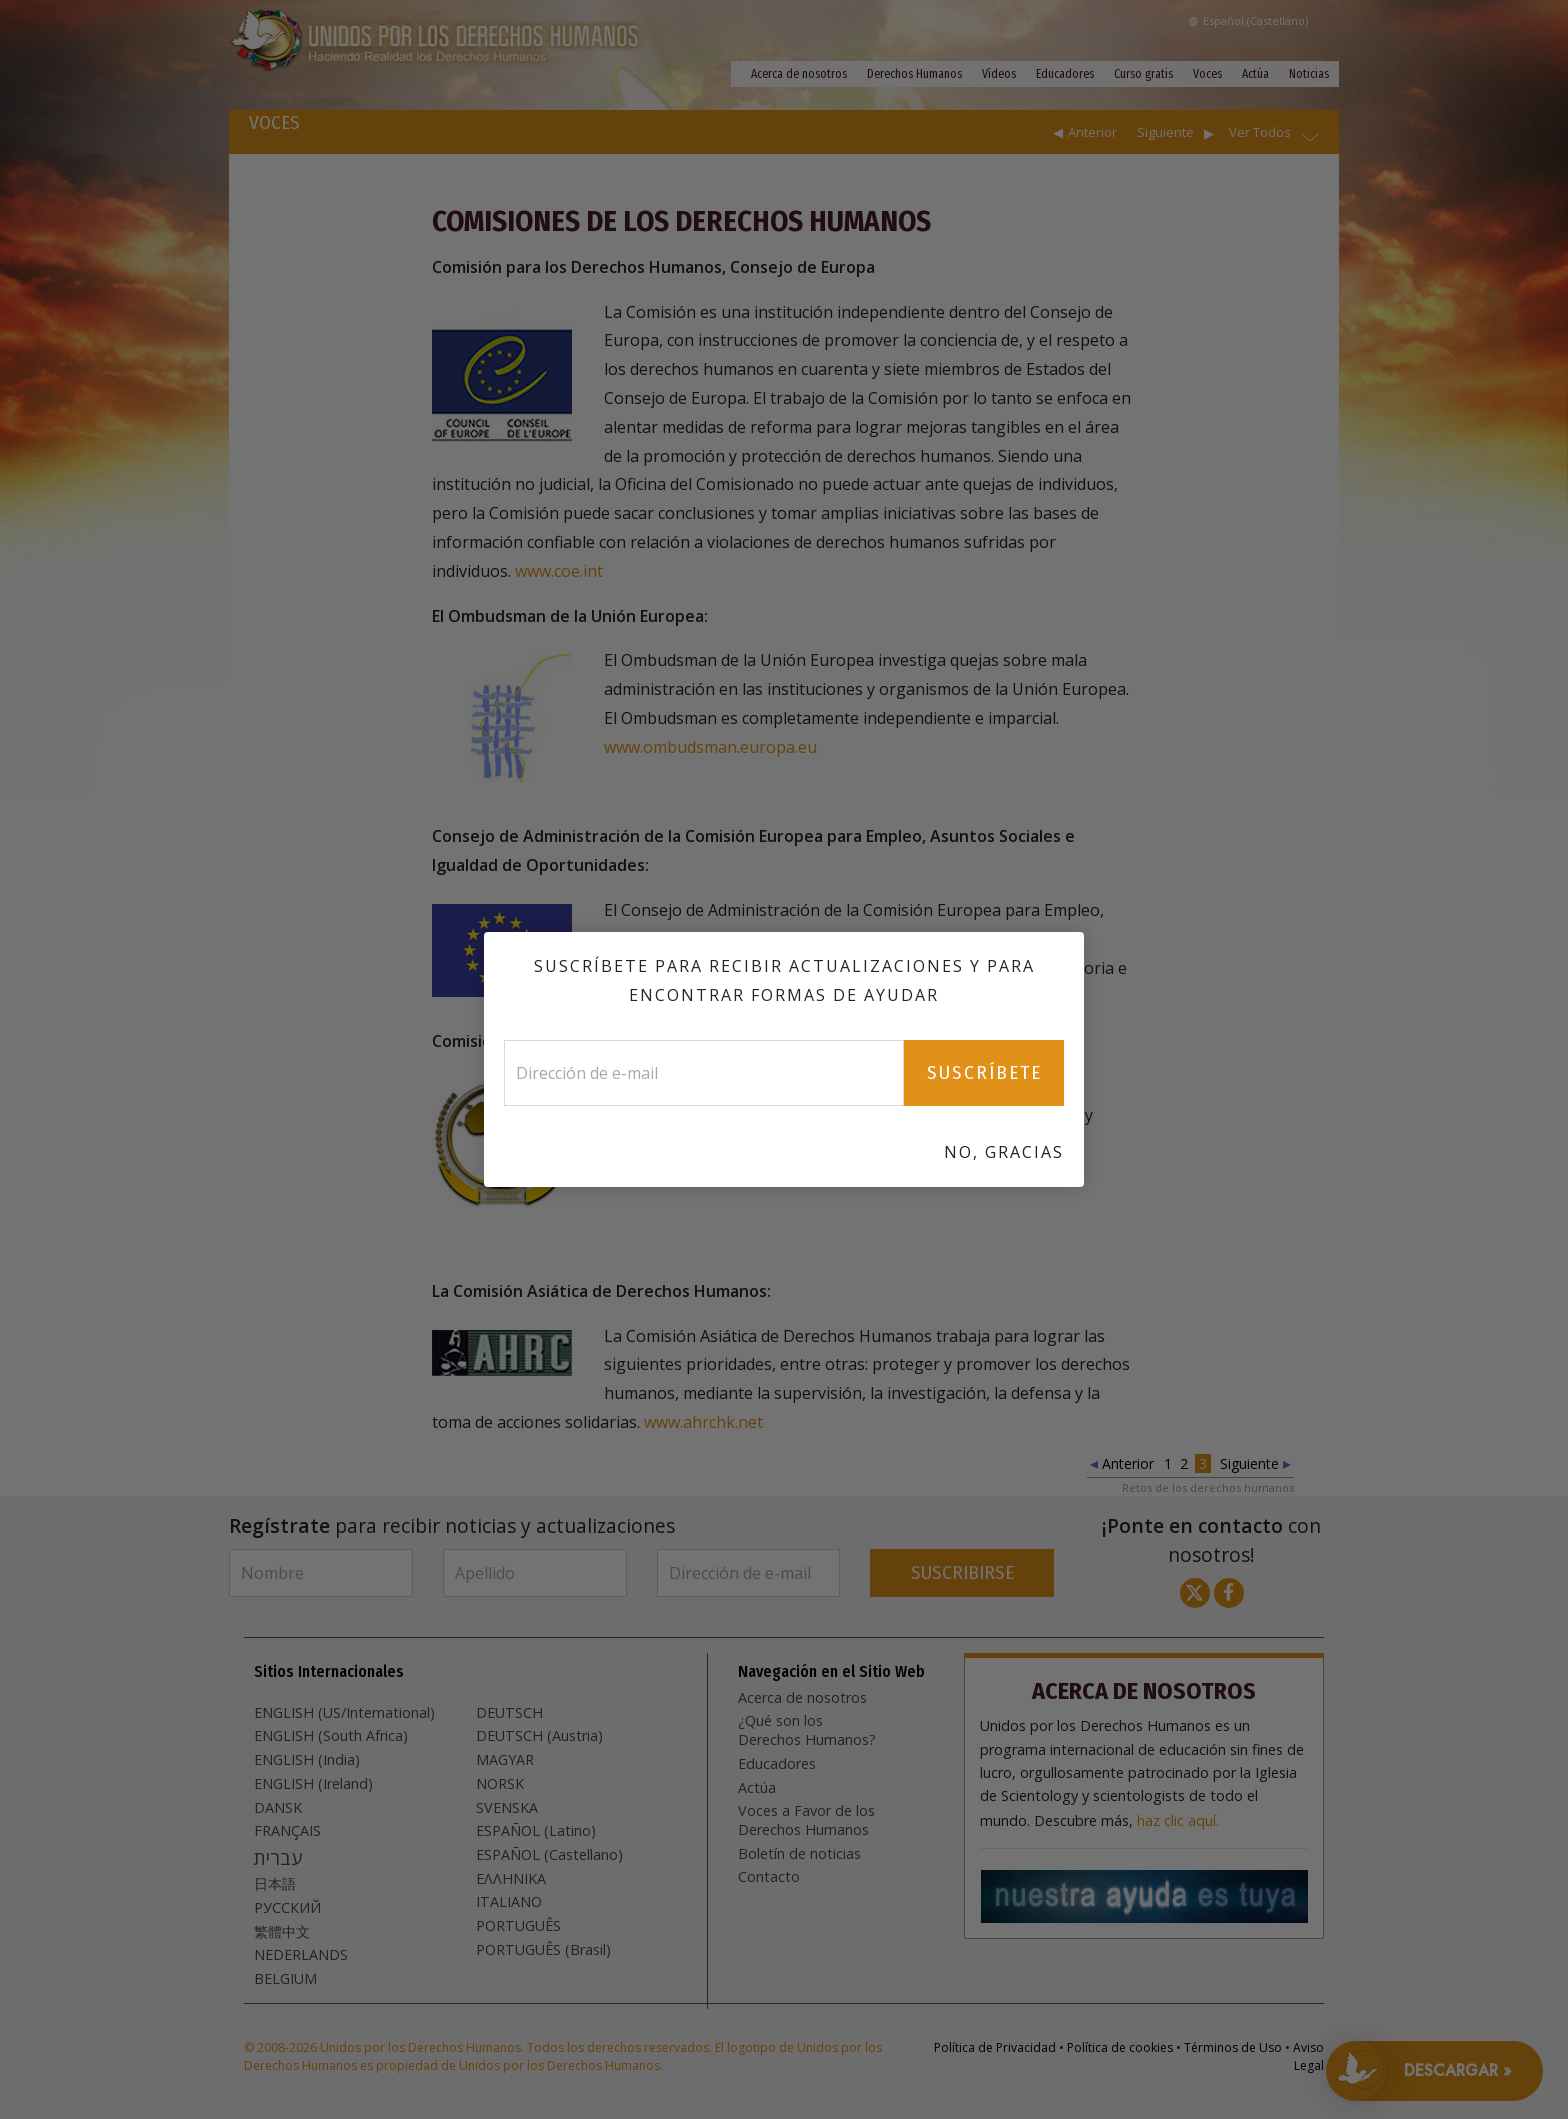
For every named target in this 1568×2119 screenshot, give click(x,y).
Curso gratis (1143, 74)
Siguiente (1165, 132)
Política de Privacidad (995, 2047)
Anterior (1092, 132)
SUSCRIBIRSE (962, 1572)
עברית (278, 1858)
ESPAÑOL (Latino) (536, 1831)
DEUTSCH (509, 1713)
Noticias (1309, 74)
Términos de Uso (1233, 2047)
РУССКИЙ (287, 1908)
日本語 (275, 1884)
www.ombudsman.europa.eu (710, 747)
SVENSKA (507, 1808)
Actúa (1255, 74)
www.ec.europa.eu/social (989, 996)
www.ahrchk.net (703, 1422)
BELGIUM (285, 1979)
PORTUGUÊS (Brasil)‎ (543, 1950)
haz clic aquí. (1178, 1821)
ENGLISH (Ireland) (313, 1784)
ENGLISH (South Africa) (331, 1736)
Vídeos (999, 74)
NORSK (500, 1784)
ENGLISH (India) (307, 1760)
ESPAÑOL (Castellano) (549, 1855)
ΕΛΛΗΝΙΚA (511, 1879)
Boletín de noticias (799, 1854)
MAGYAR (505, 1760)
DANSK (278, 1808)
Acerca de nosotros (799, 74)
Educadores (1065, 74)
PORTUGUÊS (518, 1926)
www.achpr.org (941, 1172)
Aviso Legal (1308, 2056)
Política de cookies (1120, 2047)
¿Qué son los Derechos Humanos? (807, 1730)
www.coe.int (559, 571)
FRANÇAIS (287, 1831)
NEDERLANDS (301, 1955)
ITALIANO (509, 1902)
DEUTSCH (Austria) (539, 1736)
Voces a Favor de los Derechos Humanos (806, 1820)
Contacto (769, 1877)
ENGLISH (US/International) (344, 1713)
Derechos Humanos (914, 74)
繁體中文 (282, 1932)
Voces (1207, 74)
